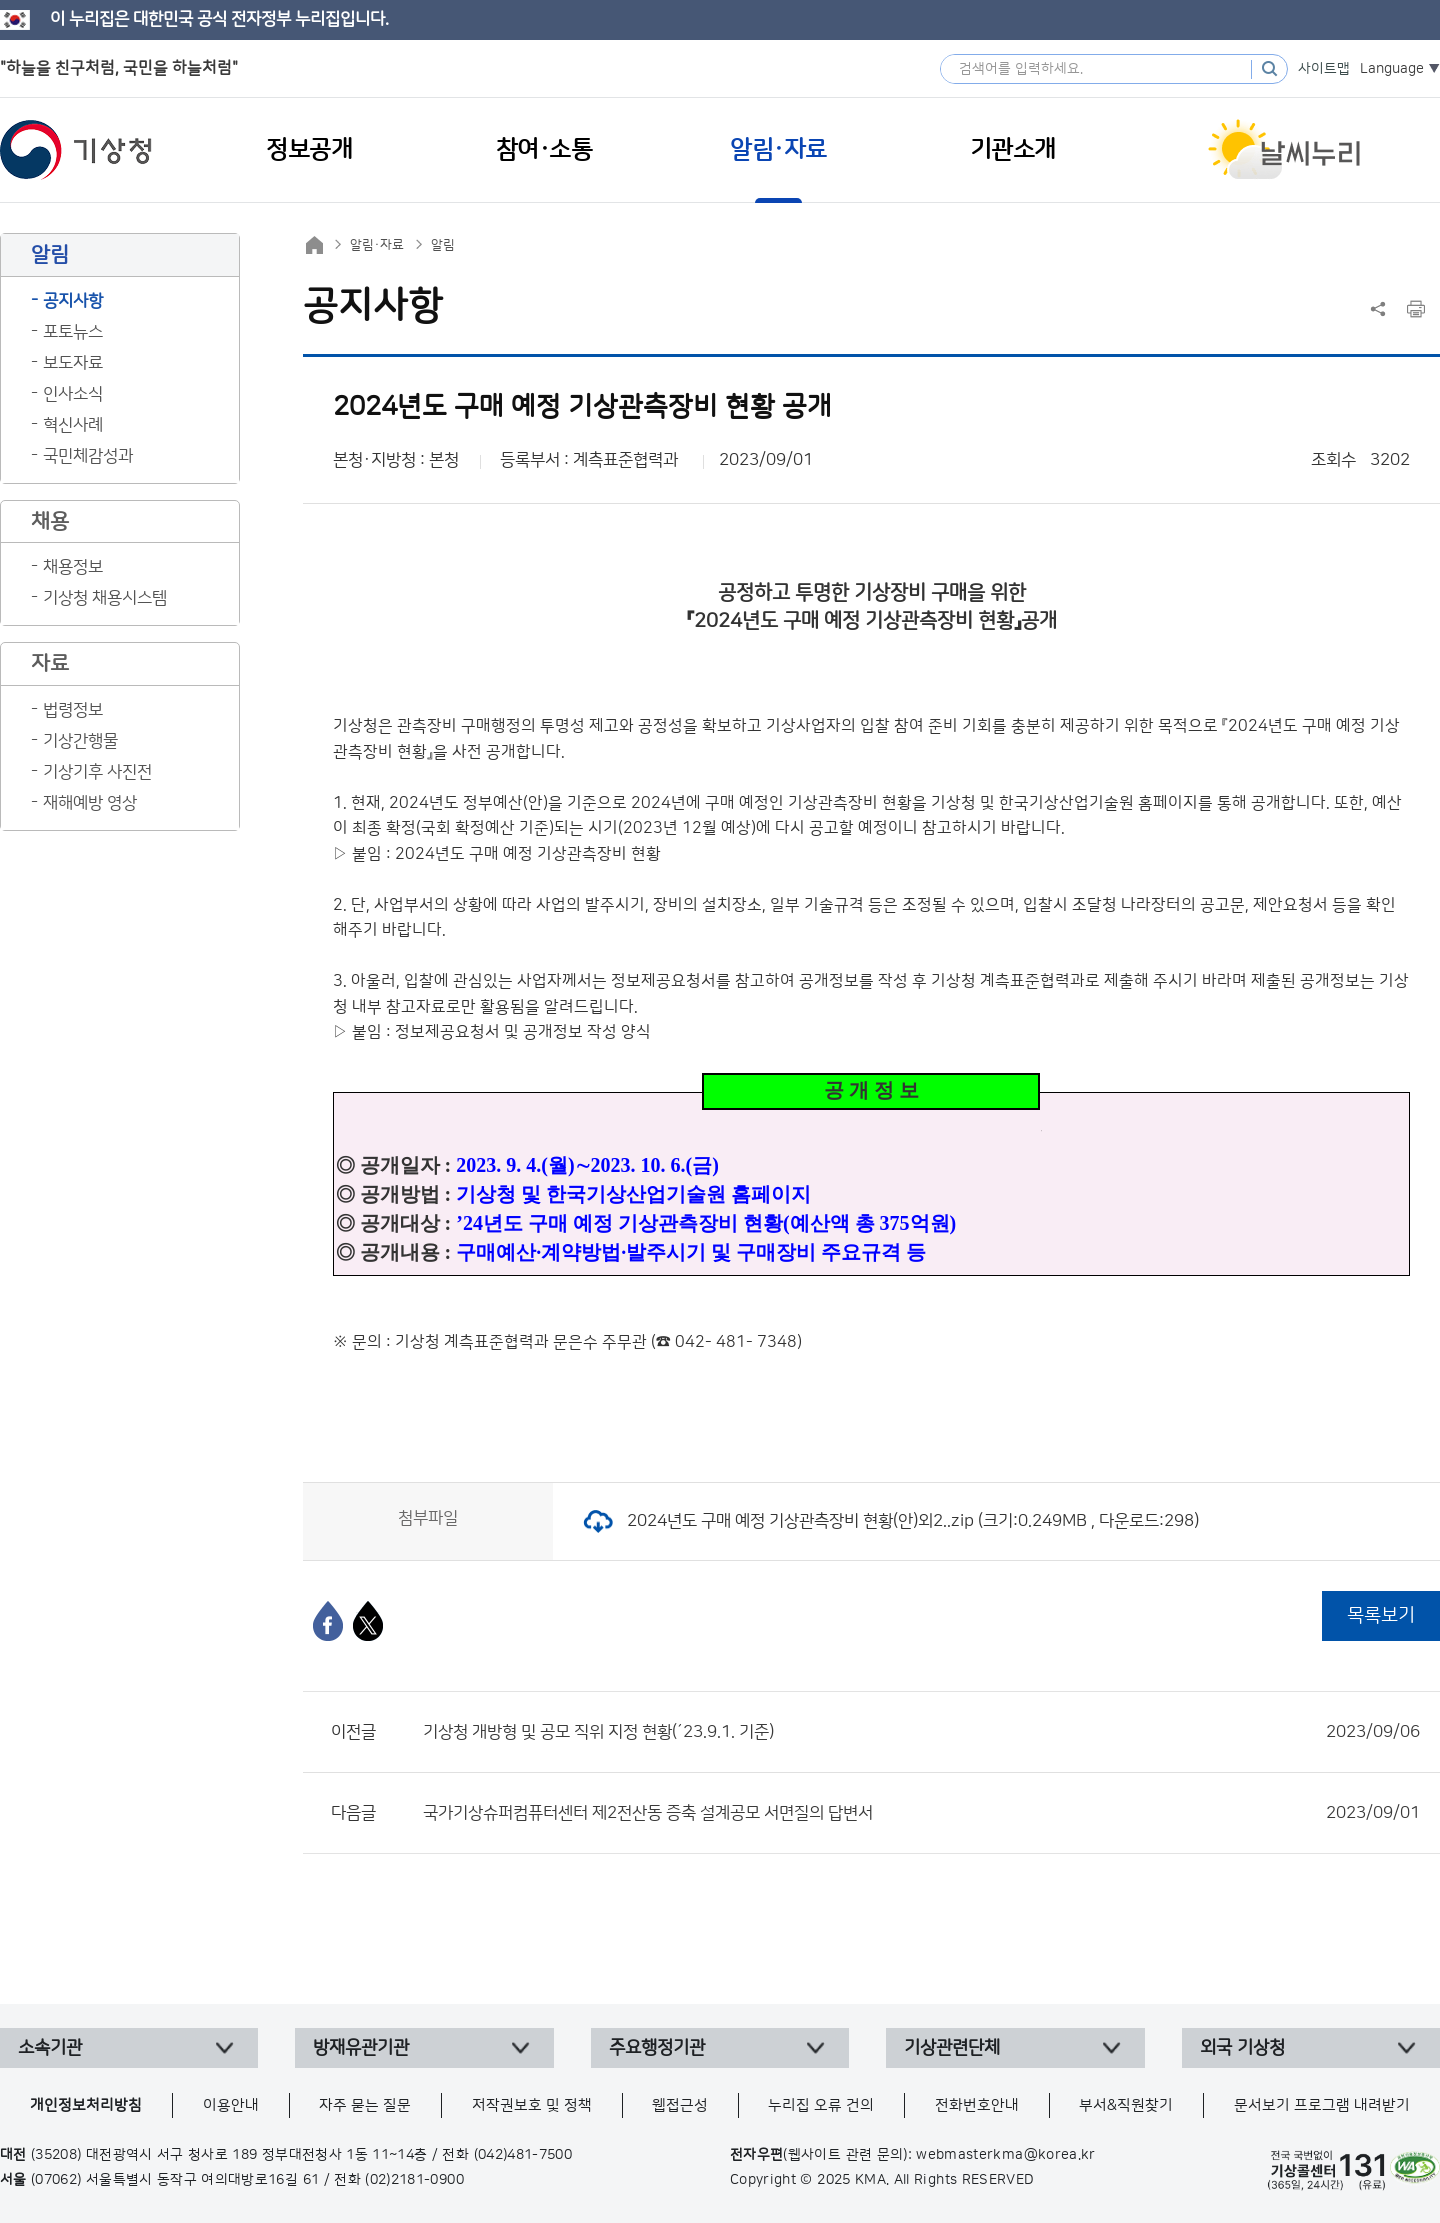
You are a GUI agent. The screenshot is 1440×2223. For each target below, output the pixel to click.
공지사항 (73, 301)
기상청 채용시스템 (105, 598)
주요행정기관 (657, 2048)
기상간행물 (80, 741)
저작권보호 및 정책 (532, 2105)
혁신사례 (73, 425)
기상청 (76, 150)
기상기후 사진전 (97, 772)
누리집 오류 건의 (821, 2105)
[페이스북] (328, 1621)
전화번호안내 (977, 2105)
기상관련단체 (952, 2048)
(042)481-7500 (523, 2155)
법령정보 (73, 710)
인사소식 (73, 394)
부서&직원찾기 (1126, 2105)
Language (1392, 69)
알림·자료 (377, 245)
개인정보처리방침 (86, 2105)
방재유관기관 (361, 2048)
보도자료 (73, 363)
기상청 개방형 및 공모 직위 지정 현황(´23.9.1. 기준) (921, 1732)
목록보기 (1381, 1615)
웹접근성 (680, 2105)
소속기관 (50, 2048)
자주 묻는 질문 (365, 2105)
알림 (443, 245)
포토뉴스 (73, 332)
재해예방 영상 (90, 803)
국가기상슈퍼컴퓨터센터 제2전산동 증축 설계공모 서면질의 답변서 (921, 1813)
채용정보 (73, 567)
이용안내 (231, 2105)
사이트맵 (1324, 69)
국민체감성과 (88, 456)
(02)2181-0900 (414, 2180)
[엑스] (368, 1621)
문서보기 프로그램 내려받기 (1322, 2105)
